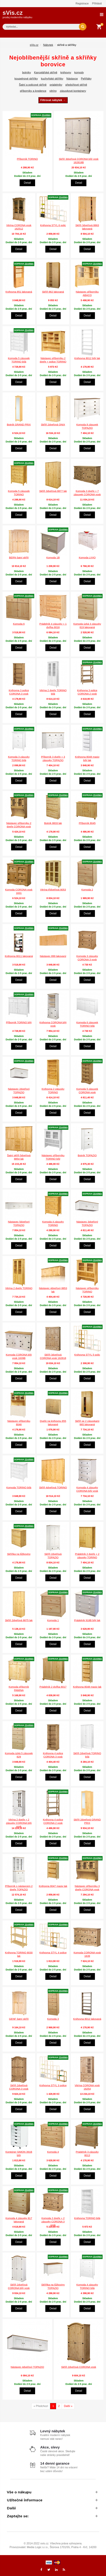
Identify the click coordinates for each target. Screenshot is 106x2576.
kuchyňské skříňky (52, 77)
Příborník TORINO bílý (19, 1021)
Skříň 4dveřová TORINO (53, 1486)
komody (79, 71)
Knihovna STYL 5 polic (87, 1353)
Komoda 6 (19, 623)
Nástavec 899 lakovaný (53, 955)
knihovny (65, 71)
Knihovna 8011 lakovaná (19, 955)
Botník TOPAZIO (87, 1154)
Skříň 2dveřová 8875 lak (19, 1619)
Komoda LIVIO (87, 556)
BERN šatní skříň (19, 556)
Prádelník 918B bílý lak (87, 1619)
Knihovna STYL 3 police (53, 2084)
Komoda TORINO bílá (18, 1486)
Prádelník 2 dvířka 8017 (53, 1685)
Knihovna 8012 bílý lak (87, 357)
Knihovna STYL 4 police (53, 1951)
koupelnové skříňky (26, 77)
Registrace (82, 3)
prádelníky (56, 83)
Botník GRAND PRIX (19, 423)
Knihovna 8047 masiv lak (53, 1885)
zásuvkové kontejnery (73, 89)
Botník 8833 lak (53, 822)
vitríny (53, 89)
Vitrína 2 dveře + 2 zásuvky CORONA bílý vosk (19, 1822)
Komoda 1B (53, 556)
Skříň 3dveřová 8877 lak (53, 490)
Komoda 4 (53, 2150)
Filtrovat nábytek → (53, 99)
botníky (26, 71)
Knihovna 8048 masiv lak (87, 1685)
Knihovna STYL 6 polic (53, 224)
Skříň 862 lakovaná (53, 290)
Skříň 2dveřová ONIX (53, 423)
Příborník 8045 (87, 822)
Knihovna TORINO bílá (87, 2217)
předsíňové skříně (76, 83)
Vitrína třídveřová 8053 (53, 888)
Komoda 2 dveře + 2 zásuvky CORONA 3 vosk (53, 2221)
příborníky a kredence (33, 89)
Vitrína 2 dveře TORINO (18, 1287)
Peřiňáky (86, 77)
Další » (68, 2405)
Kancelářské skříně (45, 71)
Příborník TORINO (27, 157)
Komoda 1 (53, 1619)
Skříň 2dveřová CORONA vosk (78, 2365)
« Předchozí (41, 2405)
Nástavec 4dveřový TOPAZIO (27, 2365)
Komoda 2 (87, 888)
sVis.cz (17, 13)
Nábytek (48, 44)
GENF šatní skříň (19, 2018)
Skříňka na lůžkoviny (19, 1552)
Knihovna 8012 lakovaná (87, 2018)
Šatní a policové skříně (33, 83)
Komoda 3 (53, 2018)
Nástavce (72, 77)
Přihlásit (97, 3)
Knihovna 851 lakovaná (18, 290)
